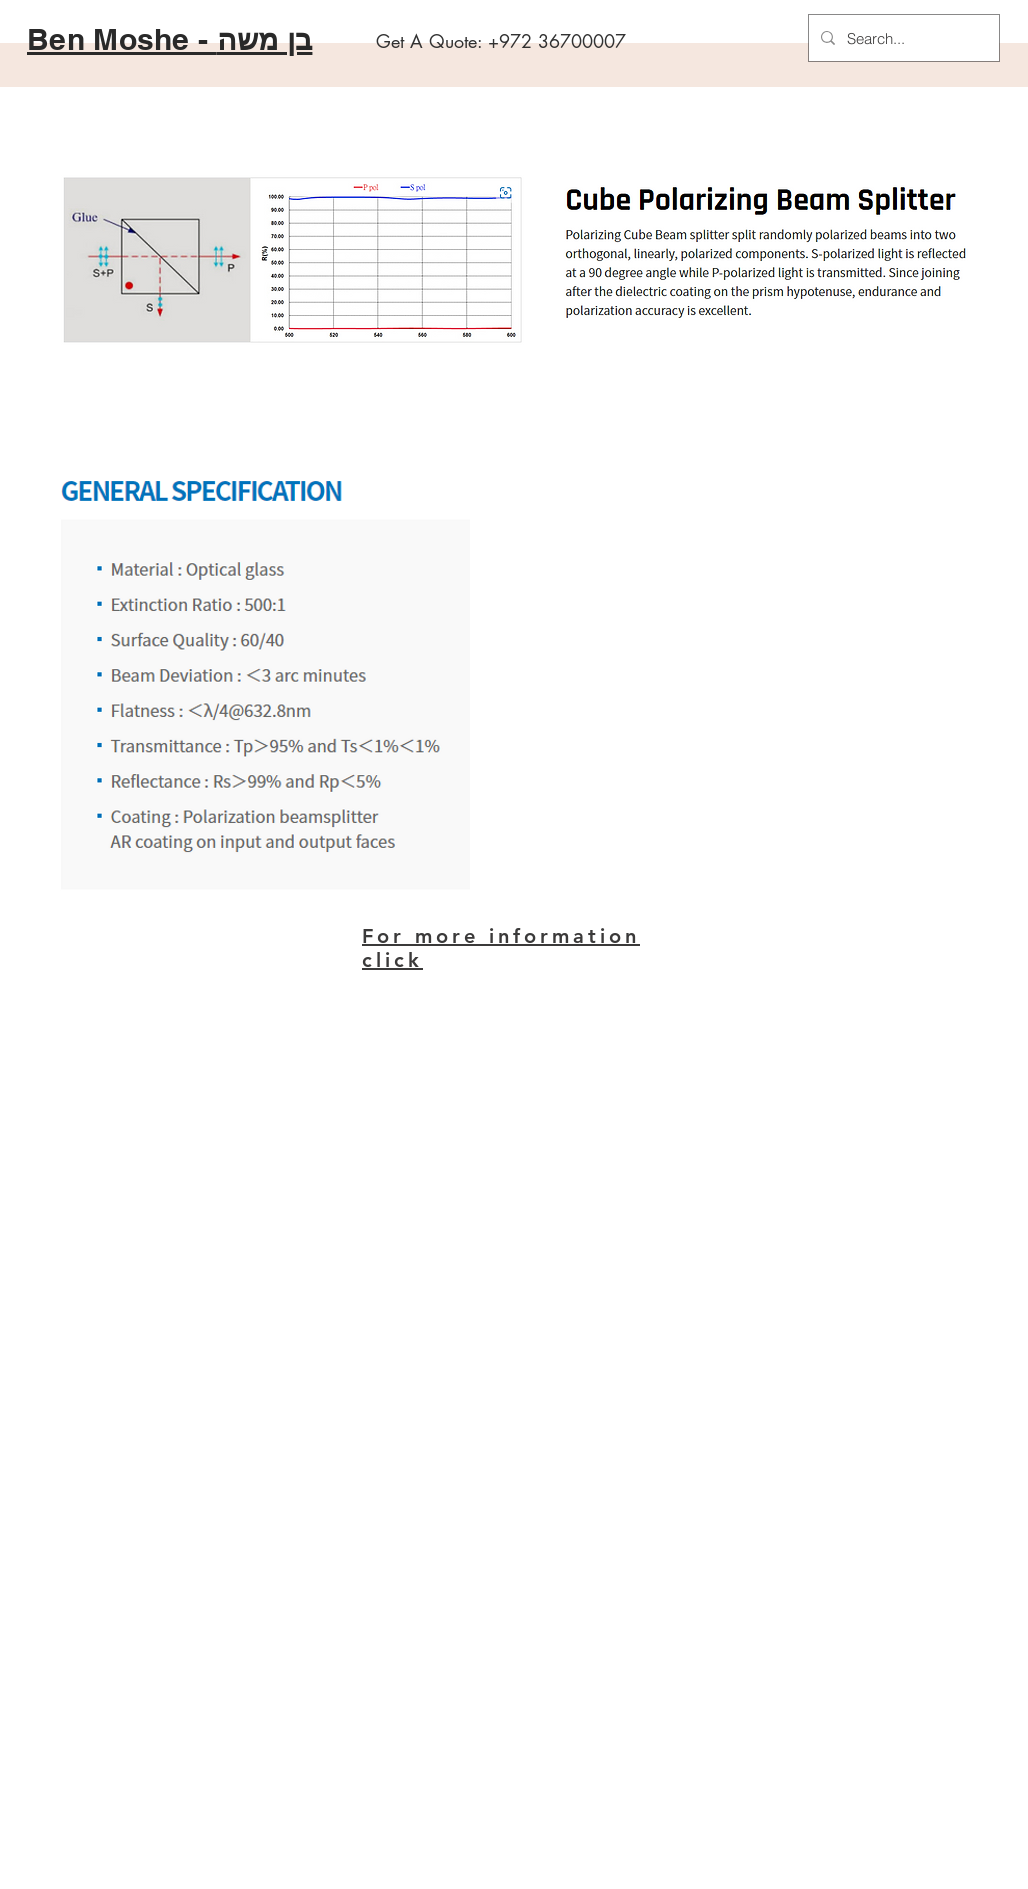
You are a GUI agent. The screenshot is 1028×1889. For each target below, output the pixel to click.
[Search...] (902, 38)
